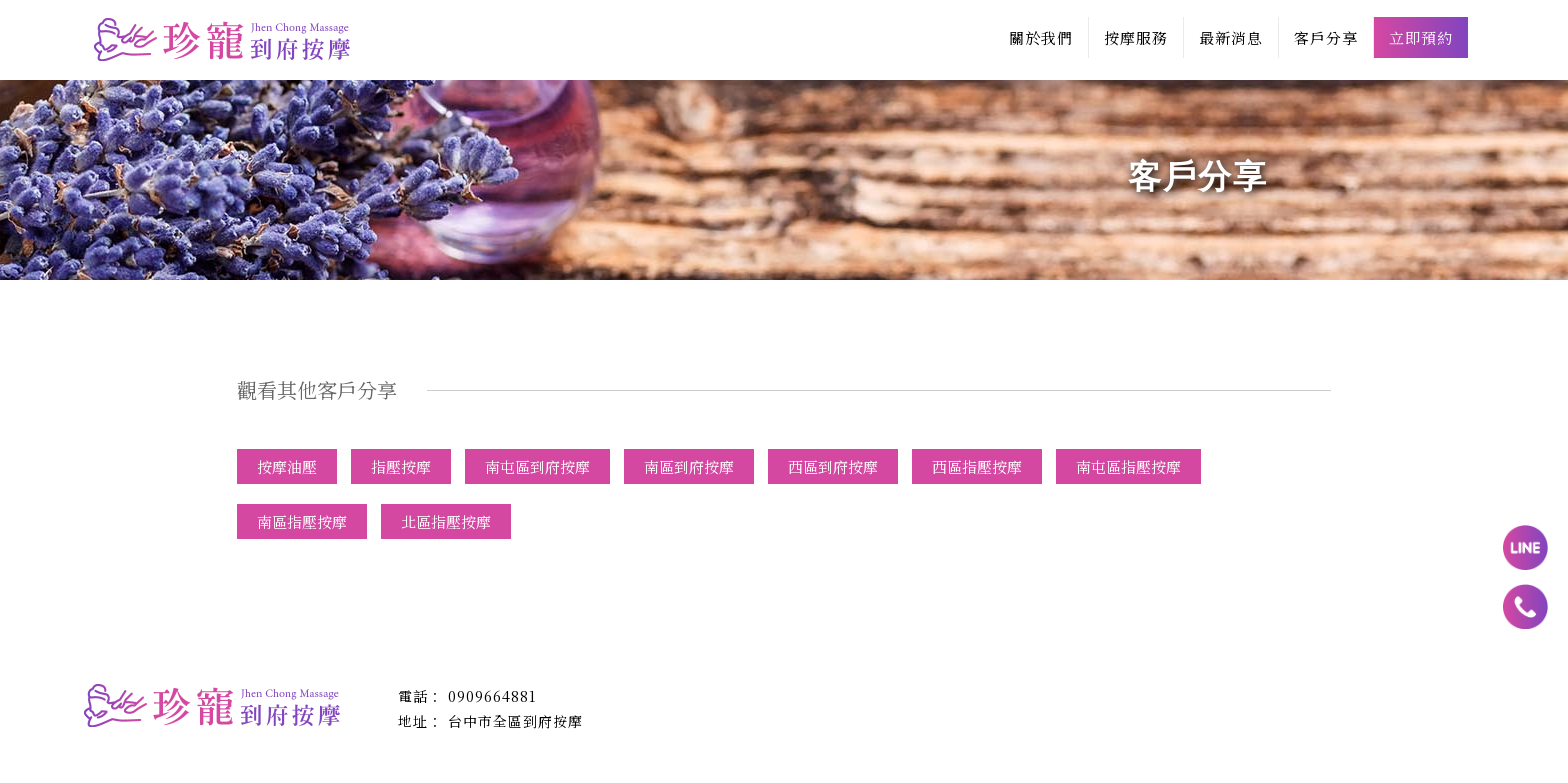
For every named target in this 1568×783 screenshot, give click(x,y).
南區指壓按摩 (302, 521)
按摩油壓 (287, 466)
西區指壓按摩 (977, 466)
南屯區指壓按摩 (1128, 466)
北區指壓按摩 (446, 521)
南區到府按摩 (689, 466)
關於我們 (1041, 37)
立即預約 (1421, 37)
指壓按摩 (401, 466)
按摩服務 (1136, 37)
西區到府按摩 (833, 466)
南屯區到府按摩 (537, 466)
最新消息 (1231, 37)
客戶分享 (1326, 37)
